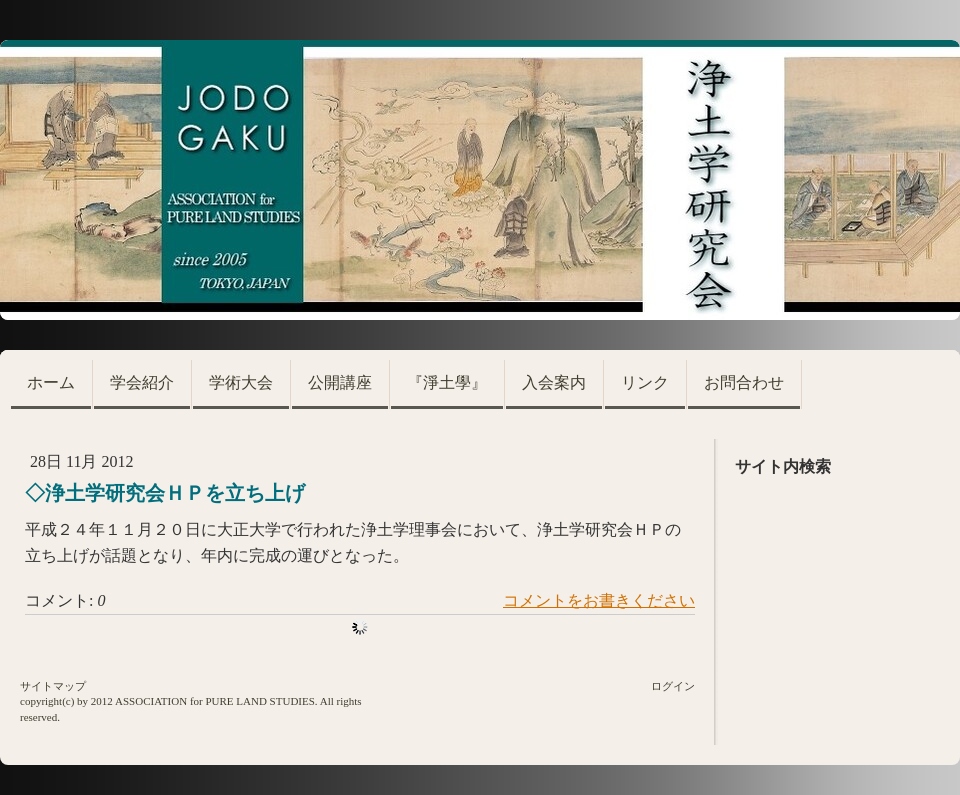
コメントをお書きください (599, 600)
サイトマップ (53, 686)
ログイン (673, 686)
